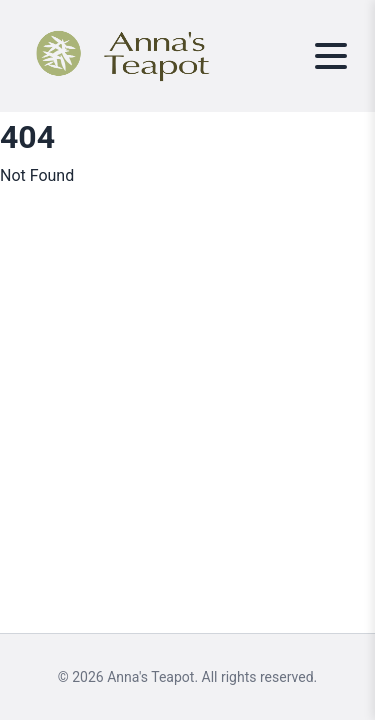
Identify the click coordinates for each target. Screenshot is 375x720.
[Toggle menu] (331, 56)
